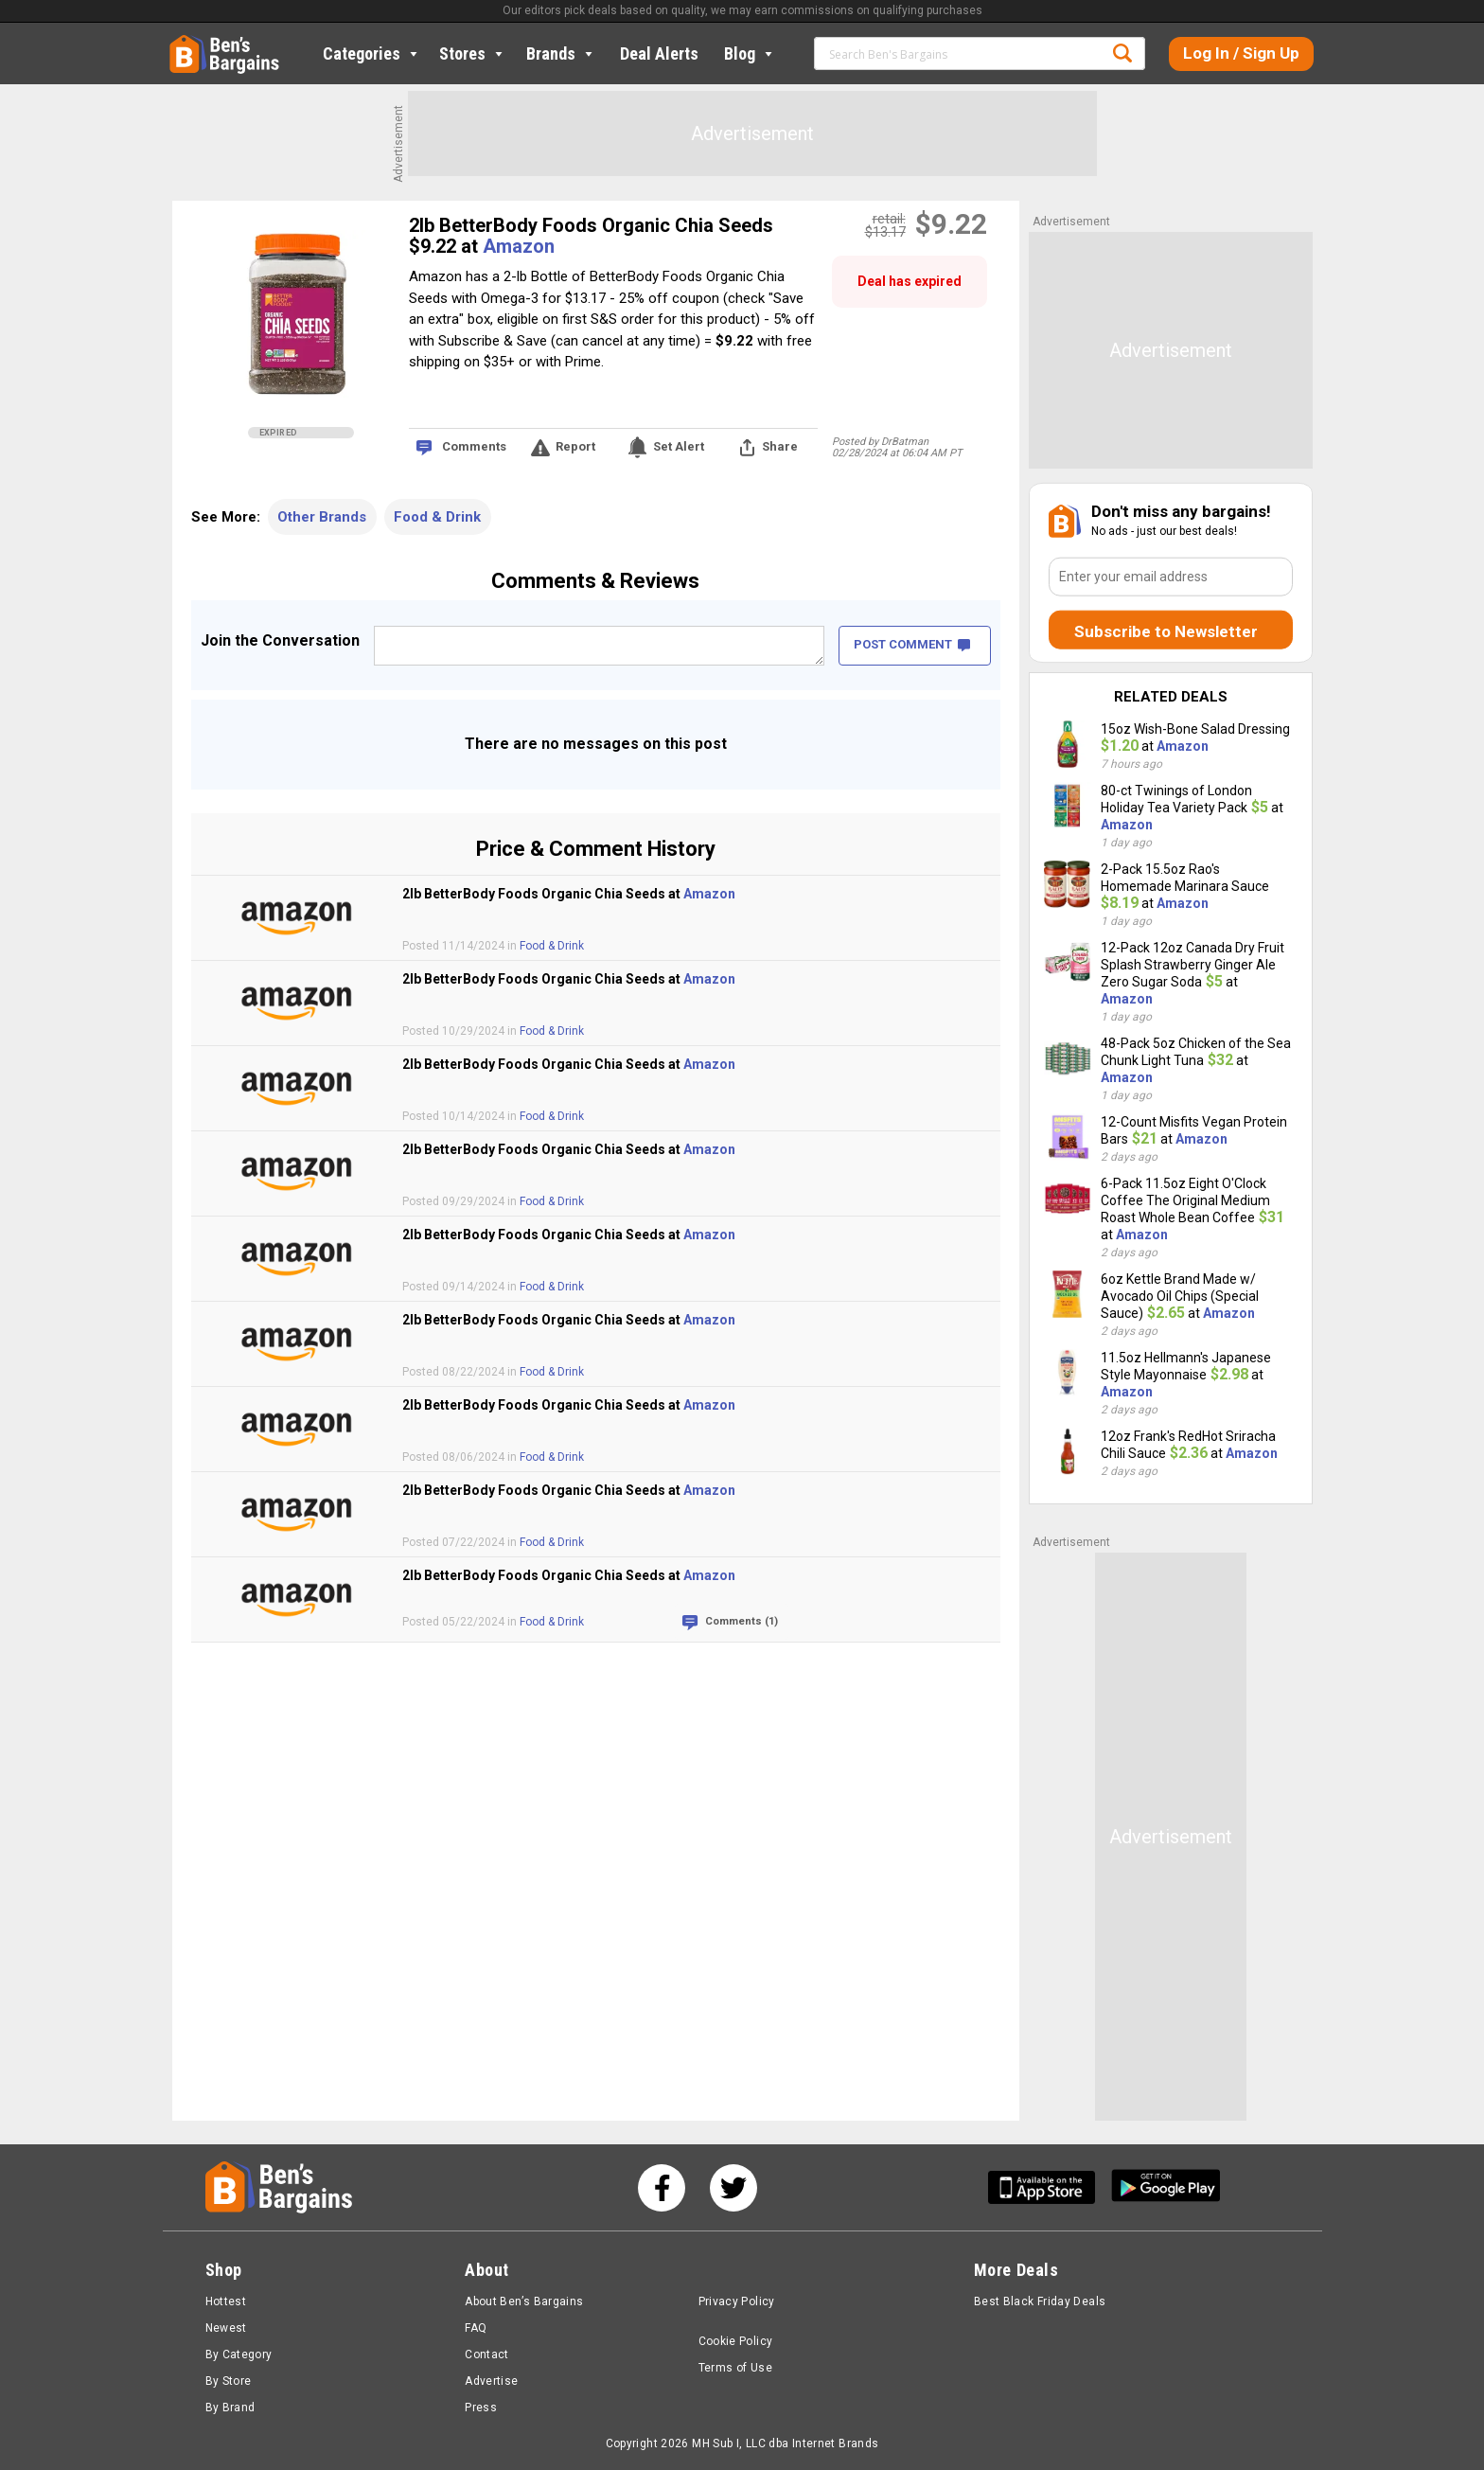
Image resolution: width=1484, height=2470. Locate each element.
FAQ (475, 2328)
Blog (750, 53)
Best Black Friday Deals (1040, 2301)
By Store (228, 2381)
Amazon (519, 246)
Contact (487, 2354)
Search (1122, 53)
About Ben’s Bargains (524, 2301)
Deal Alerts (659, 53)
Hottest (226, 2301)
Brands (561, 53)
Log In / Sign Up (1241, 53)
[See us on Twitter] (733, 2188)
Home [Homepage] (183, 42)
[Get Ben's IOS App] (1048, 2187)
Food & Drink (437, 516)
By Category (239, 2354)
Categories (372, 53)
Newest (226, 2328)
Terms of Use (735, 2367)
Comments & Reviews (595, 581)
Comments (474, 446)
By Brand (230, 2407)
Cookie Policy (735, 2341)
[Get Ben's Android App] (1166, 2187)
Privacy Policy (736, 2301)
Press (481, 2407)
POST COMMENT (912, 644)
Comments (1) (741, 1621)
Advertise (491, 2381)
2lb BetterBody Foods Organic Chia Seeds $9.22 (591, 236)
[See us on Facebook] (661, 2188)
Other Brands (321, 516)
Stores (472, 53)
